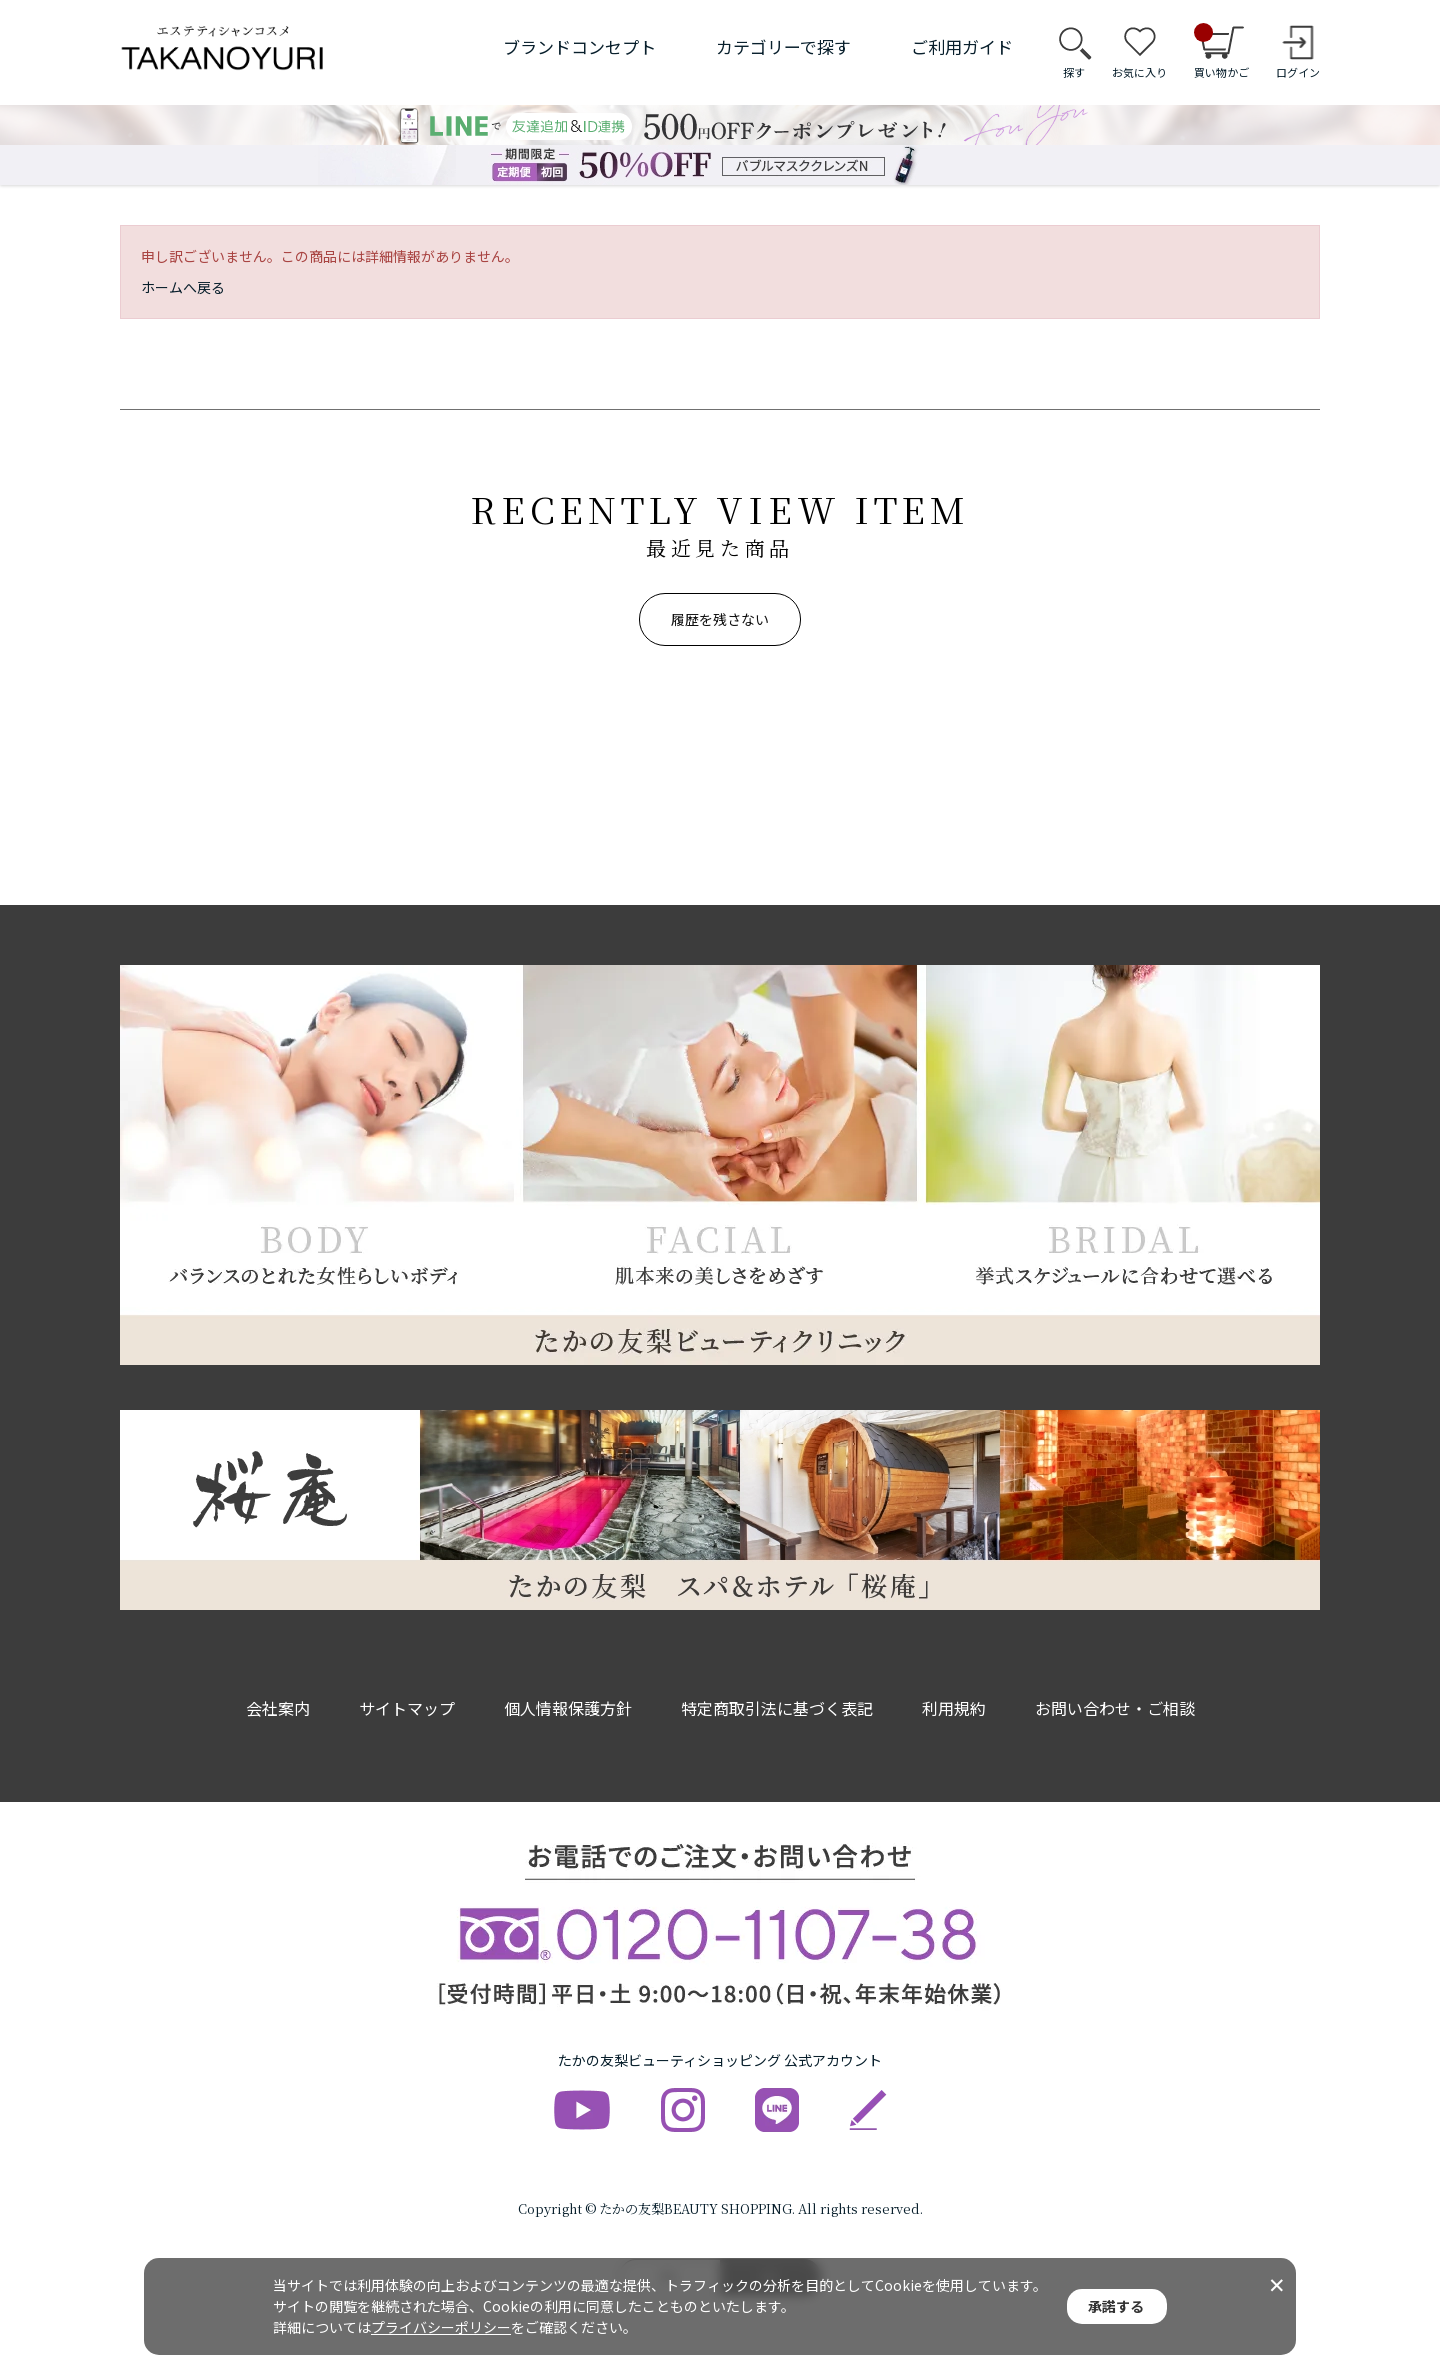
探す (1074, 72)
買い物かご (1221, 52)
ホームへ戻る (183, 287)
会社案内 (278, 1708)
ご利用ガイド (962, 46)
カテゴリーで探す (783, 46)
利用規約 (954, 1708)
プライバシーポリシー (441, 2327)
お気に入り (1139, 72)
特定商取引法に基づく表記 (777, 1708)
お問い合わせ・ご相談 (1115, 1708)
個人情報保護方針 (568, 1708)
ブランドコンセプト (579, 46)
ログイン (1298, 72)
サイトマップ (407, 1708)
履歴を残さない (720, 619)
